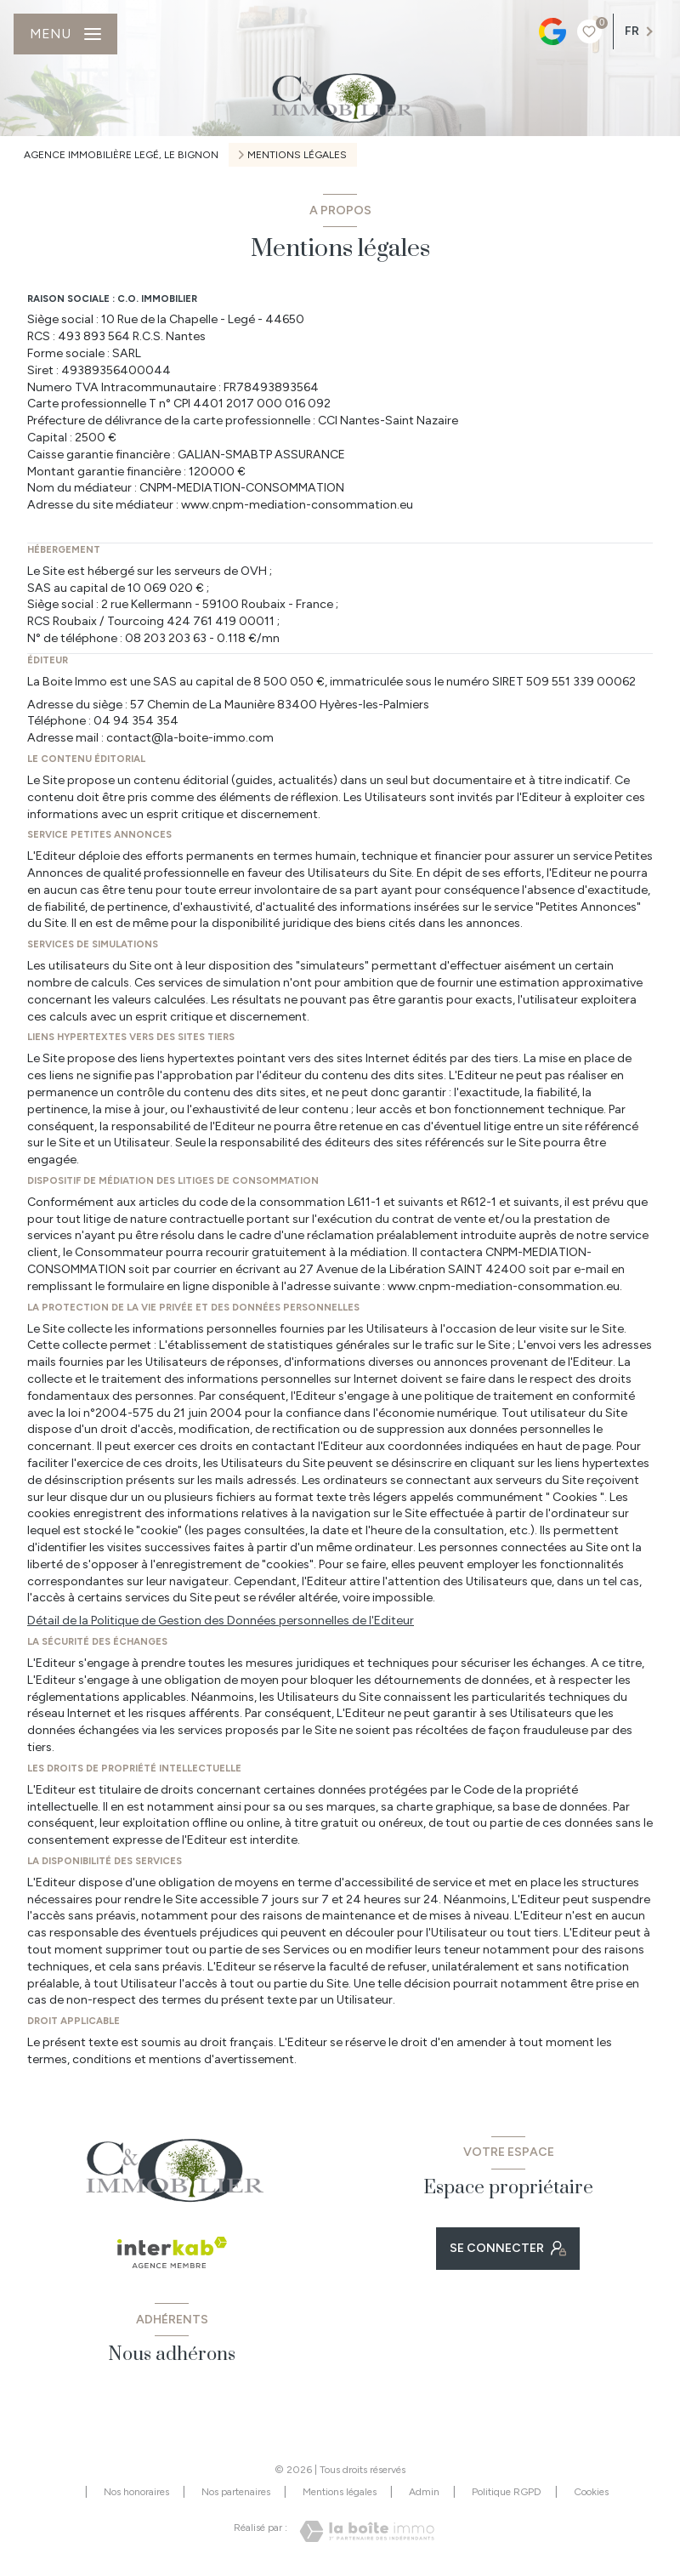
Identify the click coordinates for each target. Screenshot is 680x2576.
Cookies (591, 2492)
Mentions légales (340, 2492)
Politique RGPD (506, 2492)
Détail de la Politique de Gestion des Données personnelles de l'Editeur (220, 1620)
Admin (424, 2492)
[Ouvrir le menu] (65, 34)
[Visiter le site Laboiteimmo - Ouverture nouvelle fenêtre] (366, 2531)
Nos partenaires (235, 2492)
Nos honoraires (136, 2492)
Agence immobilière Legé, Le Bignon (121, 155)
